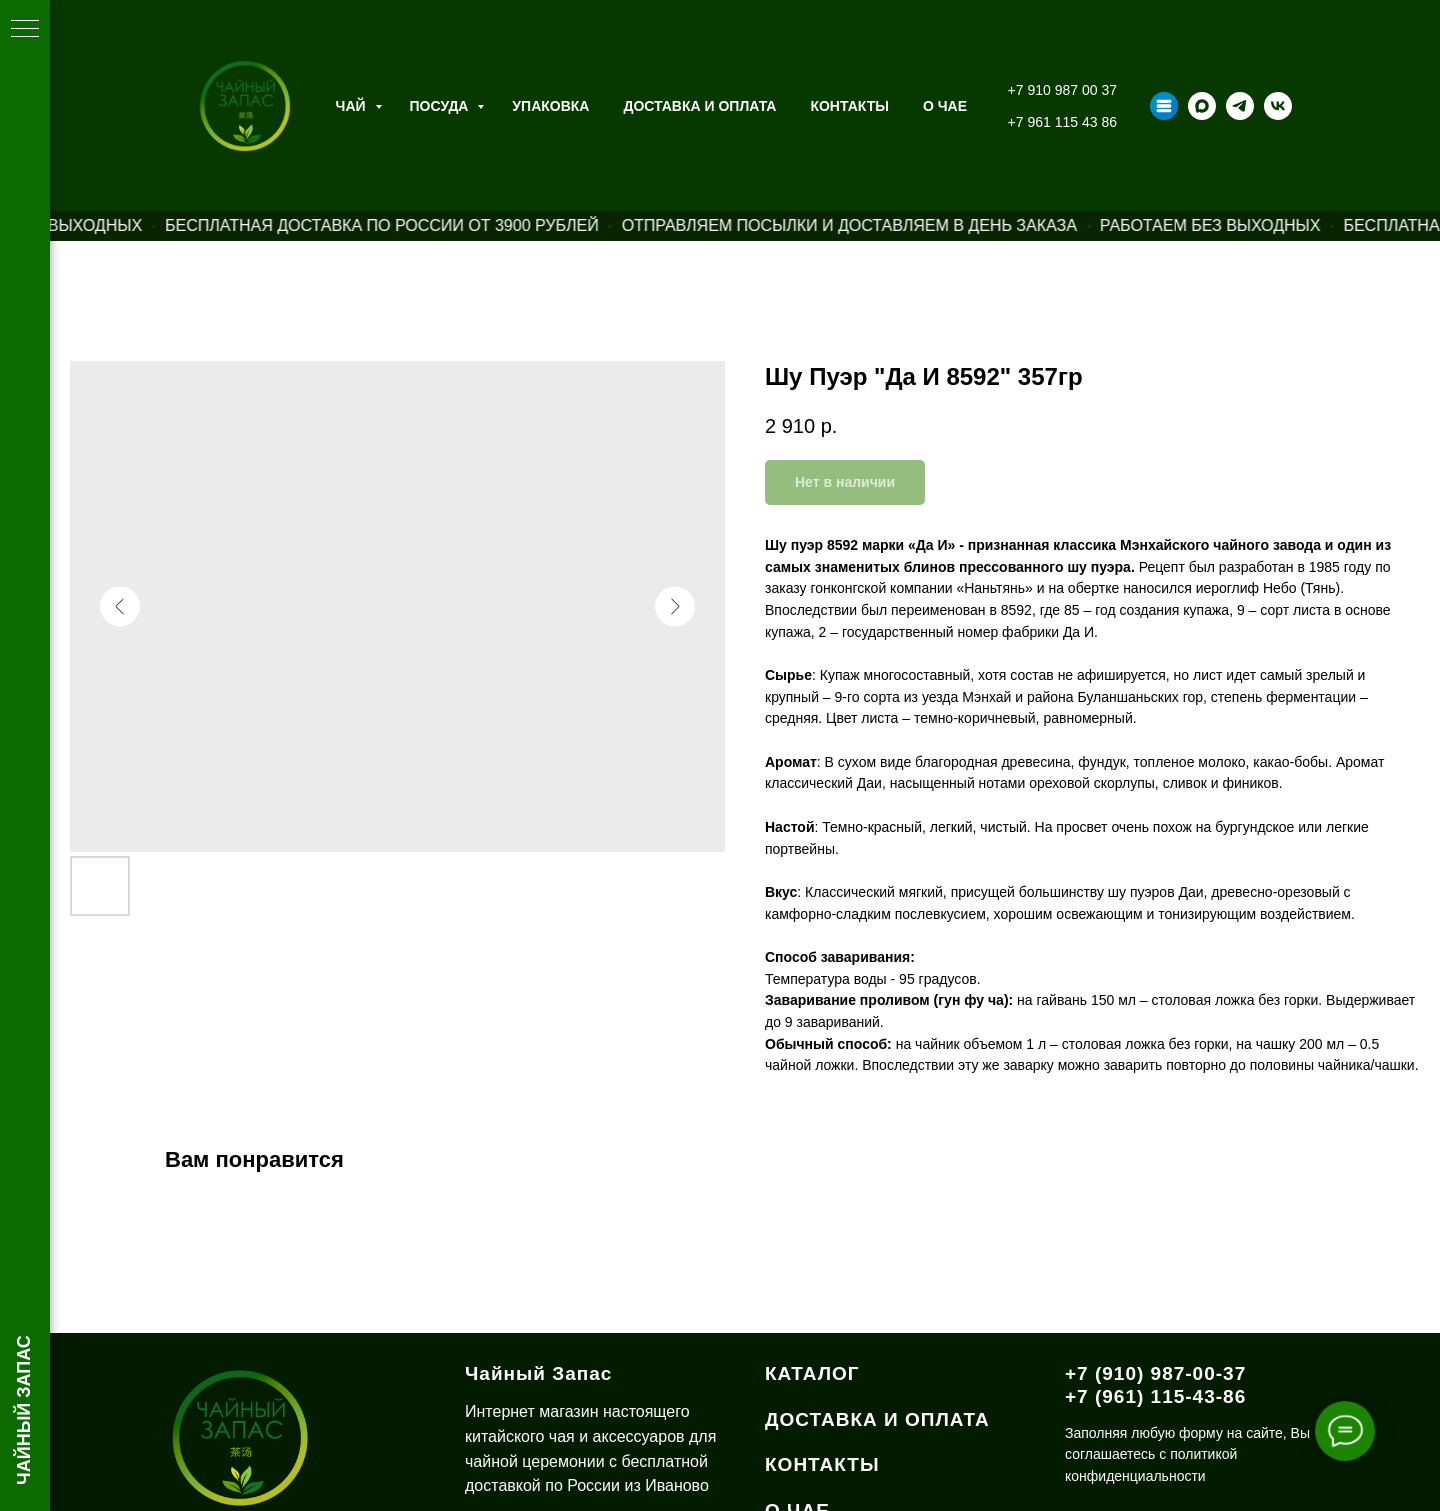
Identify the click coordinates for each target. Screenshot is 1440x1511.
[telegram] (1240, 106)
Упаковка (550, 106)
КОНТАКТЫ (822, 1464)
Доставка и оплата (699, 106)
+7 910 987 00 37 (1062, 90)
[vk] (1278, 106)
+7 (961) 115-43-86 (1155, 1396)
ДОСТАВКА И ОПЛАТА (877, 1419)
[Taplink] (1164, 106)
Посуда (441, 106)
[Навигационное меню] (25, 30)
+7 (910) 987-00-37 (1155, 1373)
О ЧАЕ (945, 106)
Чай (353, 106)
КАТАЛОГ (812, 1373)
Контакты (849, 106)
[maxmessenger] (1202, 106)
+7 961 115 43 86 (1062, 122)
